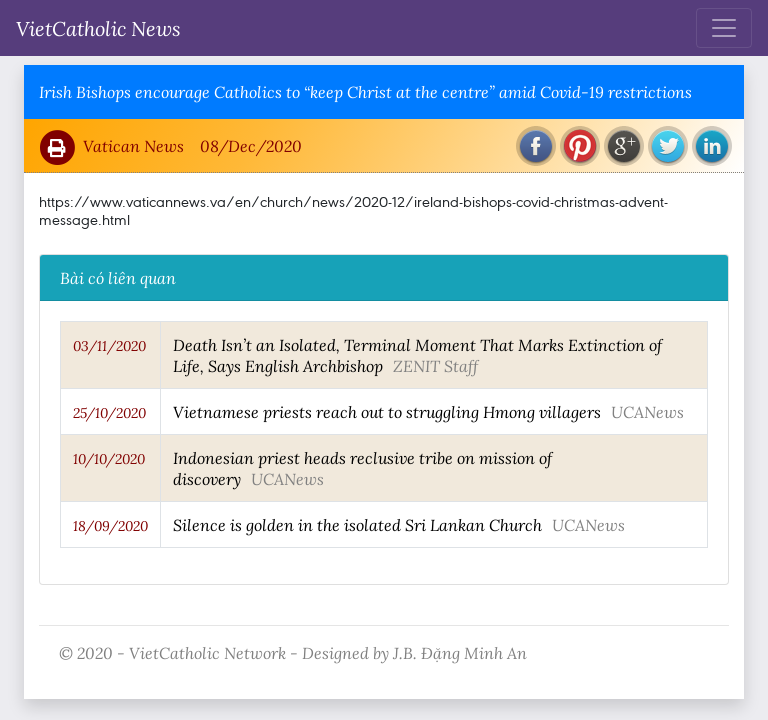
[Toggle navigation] (724, 28)
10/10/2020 (109, 459)
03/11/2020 (109, 346)
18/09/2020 (110, 526)
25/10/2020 (109, 413)
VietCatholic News (98, 28)
